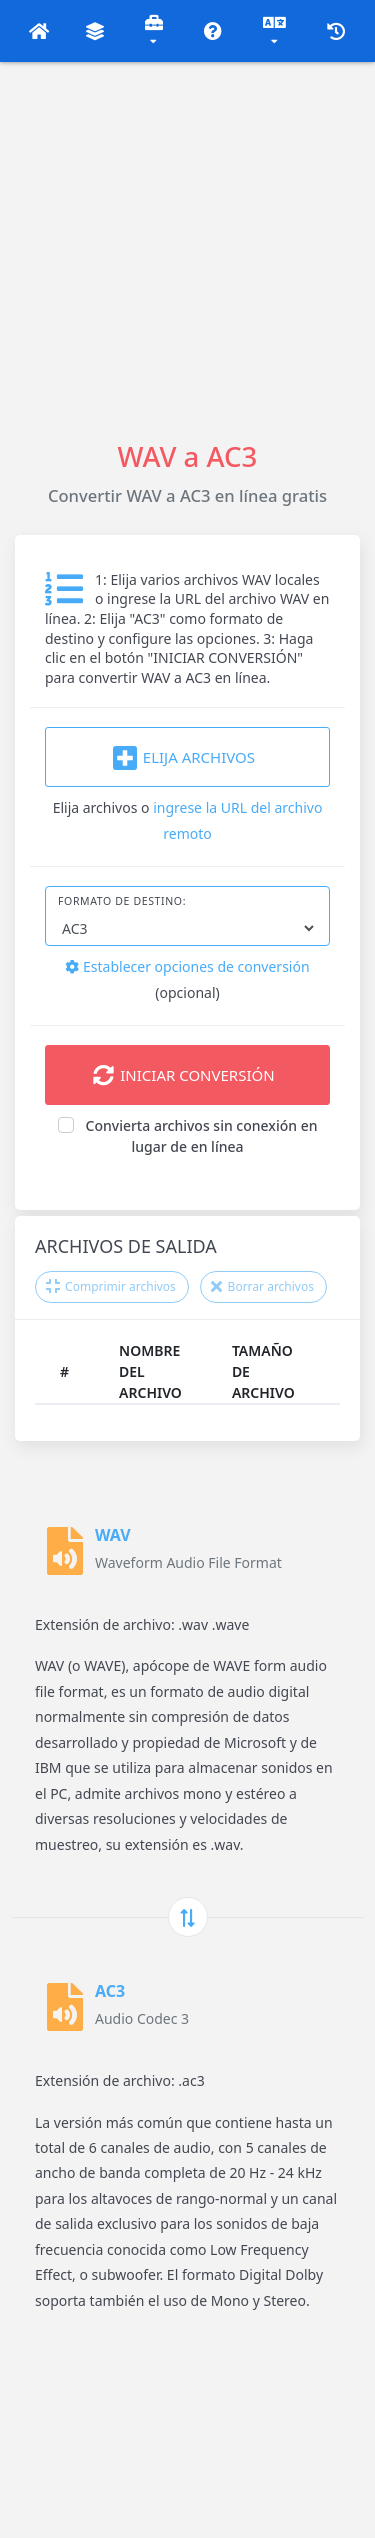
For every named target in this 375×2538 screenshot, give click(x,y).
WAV (113, 1535)
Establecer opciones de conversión (187, 966)
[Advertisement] (187, 249)
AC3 (110, 1991)
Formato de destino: (122, 901)
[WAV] (65, 1551)
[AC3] (65, 2007)
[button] (39, 31)
